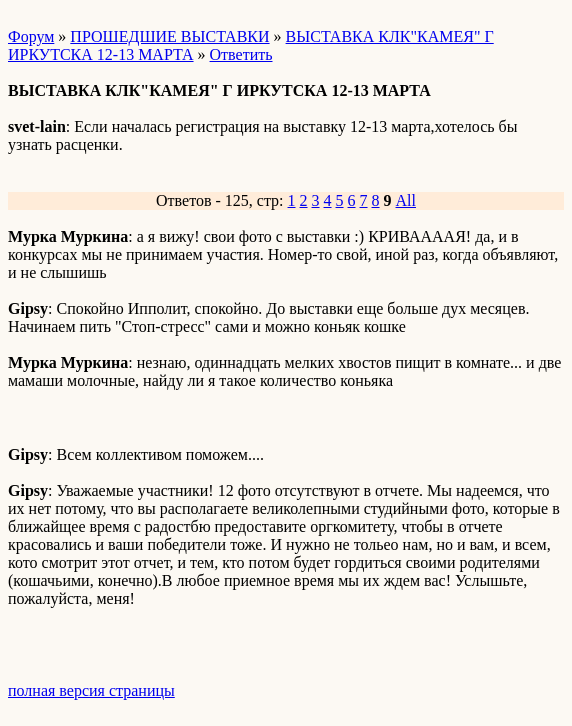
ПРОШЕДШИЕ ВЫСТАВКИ (169, 36)
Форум (31, 36)
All (406, 200)
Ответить (241, 54)
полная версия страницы (91, 690)
